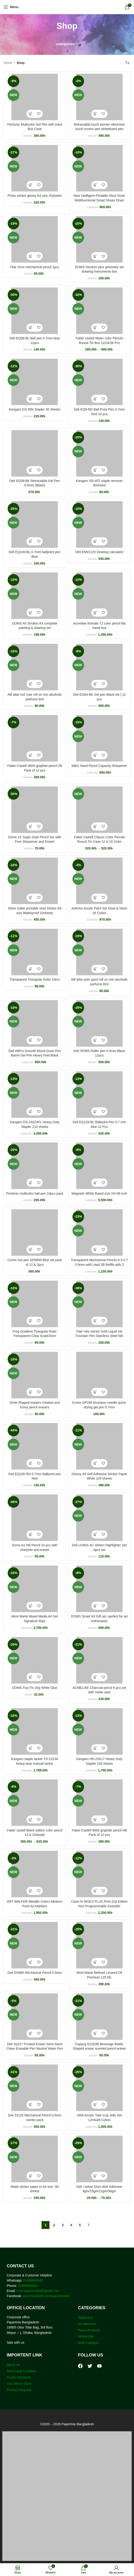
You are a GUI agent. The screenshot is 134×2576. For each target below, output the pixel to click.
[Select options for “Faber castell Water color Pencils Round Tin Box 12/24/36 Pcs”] (95, 328)
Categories (65, 44)
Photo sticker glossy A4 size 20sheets (34, 195)
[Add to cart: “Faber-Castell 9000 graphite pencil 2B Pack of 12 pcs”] (30, 755)
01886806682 (32, 2280)
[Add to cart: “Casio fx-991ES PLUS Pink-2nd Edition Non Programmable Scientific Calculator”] (95, 1891)
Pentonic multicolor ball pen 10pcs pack (34, 1193)
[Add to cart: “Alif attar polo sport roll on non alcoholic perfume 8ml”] (95, 969)
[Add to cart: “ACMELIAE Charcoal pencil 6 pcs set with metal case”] (95, 1677)
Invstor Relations (19, 2377)
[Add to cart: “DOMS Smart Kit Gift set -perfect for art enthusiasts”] (95, 1606)
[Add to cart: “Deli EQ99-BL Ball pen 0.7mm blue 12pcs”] (30, 328)
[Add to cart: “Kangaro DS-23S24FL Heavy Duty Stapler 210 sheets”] (30, 1111)
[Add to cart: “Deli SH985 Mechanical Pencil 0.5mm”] (30, 1962)
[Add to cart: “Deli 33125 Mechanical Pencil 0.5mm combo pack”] (30, 2105)
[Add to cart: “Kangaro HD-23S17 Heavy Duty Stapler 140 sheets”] (95, 1748)
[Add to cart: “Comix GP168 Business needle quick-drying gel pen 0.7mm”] (95, 1392)
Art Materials (87, 2324)
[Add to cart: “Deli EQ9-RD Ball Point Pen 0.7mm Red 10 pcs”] (95, 399)
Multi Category (88, 2343)
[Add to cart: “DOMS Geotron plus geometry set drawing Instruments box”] (95, 256)
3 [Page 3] (63, 2225)
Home (8, 63)
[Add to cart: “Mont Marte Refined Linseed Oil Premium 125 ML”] (95, 1962)
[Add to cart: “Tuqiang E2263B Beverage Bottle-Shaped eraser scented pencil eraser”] (95, 2033)
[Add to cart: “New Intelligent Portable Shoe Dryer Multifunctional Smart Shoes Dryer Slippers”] (95, 185)
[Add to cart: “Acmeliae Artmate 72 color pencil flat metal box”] (95, 612)
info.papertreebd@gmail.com (38, 2291)
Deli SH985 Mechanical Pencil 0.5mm (34, 1973)
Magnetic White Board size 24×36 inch (99, 1193)
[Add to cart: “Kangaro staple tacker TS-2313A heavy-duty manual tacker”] (30, 1748)
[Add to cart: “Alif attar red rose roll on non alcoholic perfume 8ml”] (30, 684)
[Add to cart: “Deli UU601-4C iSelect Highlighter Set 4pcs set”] (95, 1534)
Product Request (19, 2390)
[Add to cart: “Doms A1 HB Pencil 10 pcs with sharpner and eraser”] (30, 1534)
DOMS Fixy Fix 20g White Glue (34, 1688)
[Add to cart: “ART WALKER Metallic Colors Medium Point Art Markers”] (30, 1891)
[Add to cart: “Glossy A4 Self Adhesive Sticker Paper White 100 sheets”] (95, 1463)
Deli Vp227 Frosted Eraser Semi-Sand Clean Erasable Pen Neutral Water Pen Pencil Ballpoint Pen (35, 2048)
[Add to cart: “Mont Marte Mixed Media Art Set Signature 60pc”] (30, 1606)
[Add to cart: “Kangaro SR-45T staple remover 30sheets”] (95, 470)
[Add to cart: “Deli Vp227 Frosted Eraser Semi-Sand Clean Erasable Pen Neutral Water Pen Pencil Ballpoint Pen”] (30, 2033)
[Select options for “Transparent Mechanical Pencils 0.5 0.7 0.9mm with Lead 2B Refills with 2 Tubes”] (95, 1249)
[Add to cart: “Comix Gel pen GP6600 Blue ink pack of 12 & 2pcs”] (30, 1249)
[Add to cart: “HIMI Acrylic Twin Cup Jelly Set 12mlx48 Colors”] (95, 2105)
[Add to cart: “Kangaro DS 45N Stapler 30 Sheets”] (30, 399)
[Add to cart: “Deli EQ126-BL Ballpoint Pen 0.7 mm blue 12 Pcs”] (95, 1111)
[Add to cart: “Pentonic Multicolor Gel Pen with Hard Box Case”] (30, 114)
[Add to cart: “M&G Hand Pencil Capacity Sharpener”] (95, 755)
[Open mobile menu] (11, 7)
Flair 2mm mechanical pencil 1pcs (34, 267)
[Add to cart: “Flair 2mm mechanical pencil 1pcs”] (30, 256)
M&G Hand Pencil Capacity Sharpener (99, 766)
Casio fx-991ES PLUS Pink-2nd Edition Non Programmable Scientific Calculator (99, 1906)
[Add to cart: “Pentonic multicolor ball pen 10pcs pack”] (30, 1183)
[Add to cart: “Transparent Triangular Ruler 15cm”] (30, 969)
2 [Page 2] (54, 2225)
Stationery (85, 2317)
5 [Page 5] (80, 2225)
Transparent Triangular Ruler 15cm (35, 979)
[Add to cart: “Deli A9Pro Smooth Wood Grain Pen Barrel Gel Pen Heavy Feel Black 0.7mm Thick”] (30, 1040)
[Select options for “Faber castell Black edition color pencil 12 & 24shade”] (30, 1819)
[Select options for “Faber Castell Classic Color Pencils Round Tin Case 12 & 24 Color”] (95, 826)
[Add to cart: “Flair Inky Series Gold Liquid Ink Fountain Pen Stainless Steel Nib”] (95, 1321)
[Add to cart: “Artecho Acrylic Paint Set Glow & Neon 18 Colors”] (95, 898)
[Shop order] (127, 63)
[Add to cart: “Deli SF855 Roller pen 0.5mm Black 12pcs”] (95, 1040)
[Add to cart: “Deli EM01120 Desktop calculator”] (95, 541)
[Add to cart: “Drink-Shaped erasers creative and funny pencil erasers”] (30, 1392)
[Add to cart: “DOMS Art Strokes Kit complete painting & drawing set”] (30, 612)
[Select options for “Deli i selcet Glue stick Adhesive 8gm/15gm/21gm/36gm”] (95, 2176)
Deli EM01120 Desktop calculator (99, 552)
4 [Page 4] (71, 2225)
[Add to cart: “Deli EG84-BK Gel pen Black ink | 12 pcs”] (95, 684)
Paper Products (89, 2330)
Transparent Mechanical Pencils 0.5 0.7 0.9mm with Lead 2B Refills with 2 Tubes (99, 1264)
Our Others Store (19, 2384)
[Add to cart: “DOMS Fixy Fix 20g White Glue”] (30, 1677)
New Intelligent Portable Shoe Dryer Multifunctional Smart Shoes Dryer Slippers (99, 200)
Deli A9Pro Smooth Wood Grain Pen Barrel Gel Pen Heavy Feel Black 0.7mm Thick (35, 1055)
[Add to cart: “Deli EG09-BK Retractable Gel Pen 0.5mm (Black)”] (30, 470)
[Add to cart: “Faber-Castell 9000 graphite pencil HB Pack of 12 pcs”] (95, 1819)
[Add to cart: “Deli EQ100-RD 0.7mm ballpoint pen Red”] (30, 1463)
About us (13, 2365)
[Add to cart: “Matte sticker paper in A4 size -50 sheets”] (30, 2176)
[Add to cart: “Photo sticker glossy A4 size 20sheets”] (30, 185)
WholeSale (86, 2336)
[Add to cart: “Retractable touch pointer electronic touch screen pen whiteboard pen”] (95, 114)
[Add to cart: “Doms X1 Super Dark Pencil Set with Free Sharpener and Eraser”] (30, 826)
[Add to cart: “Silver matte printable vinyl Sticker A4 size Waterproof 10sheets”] (30, 898)
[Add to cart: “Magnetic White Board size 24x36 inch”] (95, 1183)
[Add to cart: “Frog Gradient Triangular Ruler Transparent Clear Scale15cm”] (30, 1321)
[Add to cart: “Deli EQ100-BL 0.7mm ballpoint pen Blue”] (30, 541)
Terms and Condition (21, 2371)
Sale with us (15, 2342)
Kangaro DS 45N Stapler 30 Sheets (34, 409)
